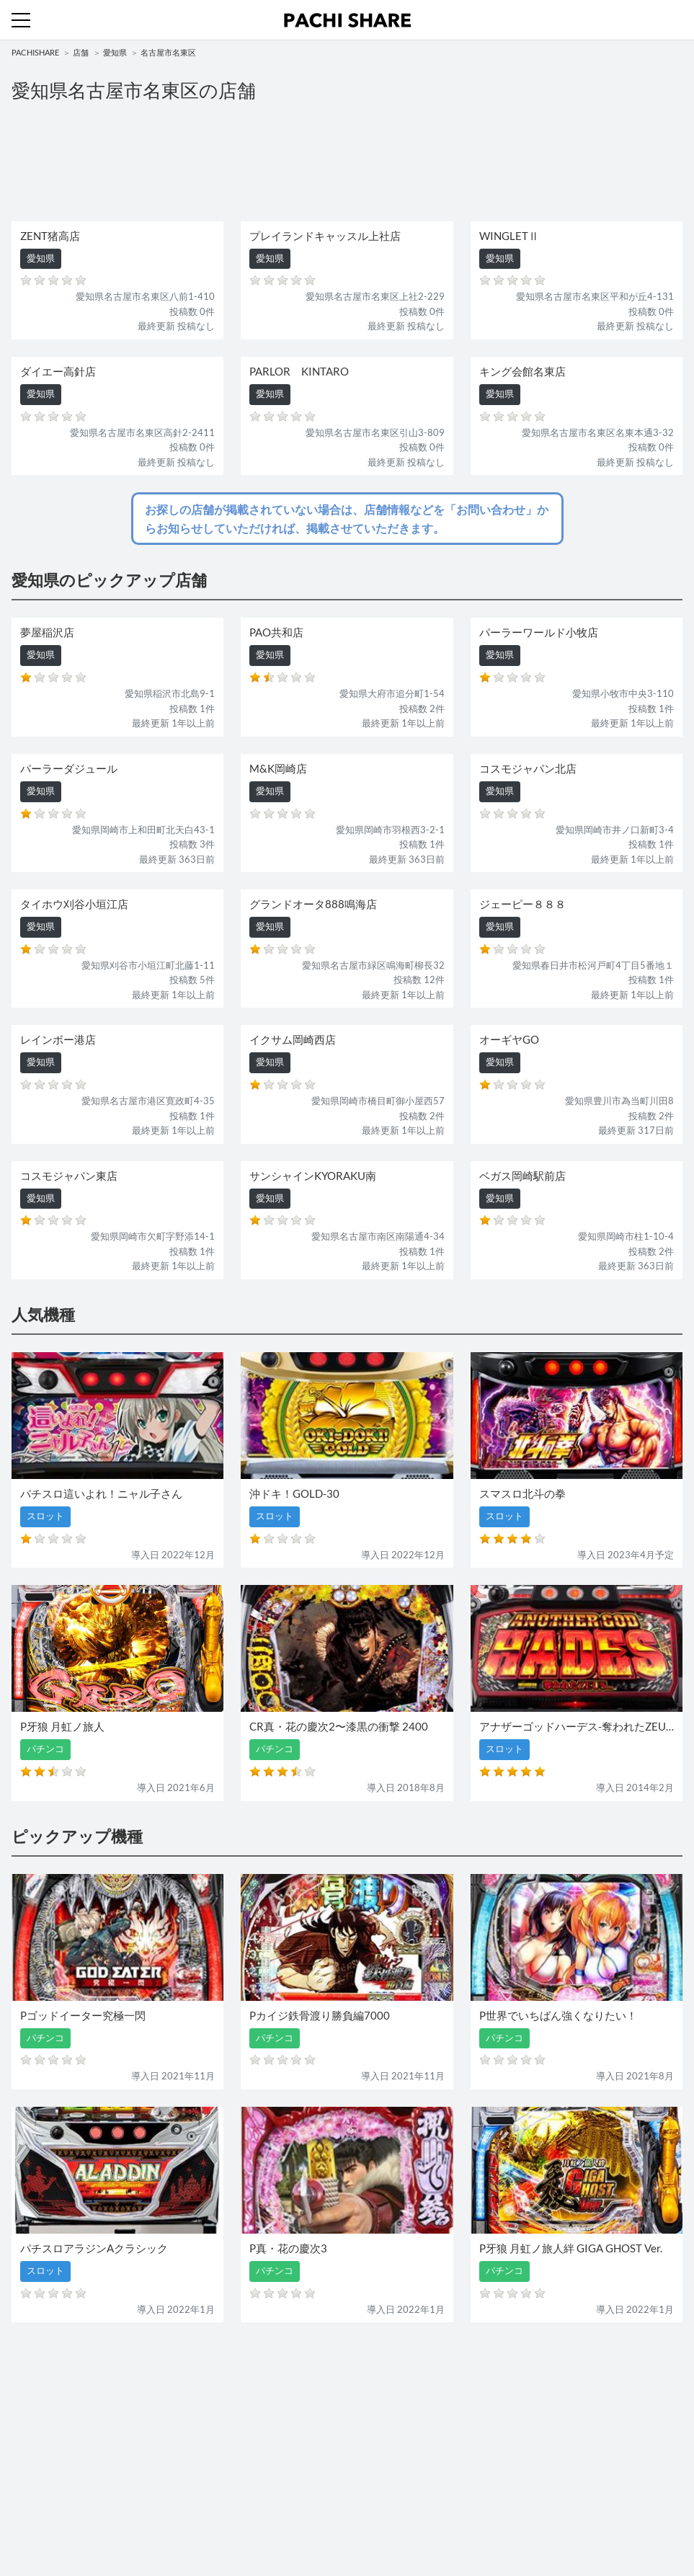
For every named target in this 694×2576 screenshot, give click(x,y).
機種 (21, 2389)
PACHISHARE (35, 52)
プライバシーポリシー (400, 2510)
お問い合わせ (381, 2481)
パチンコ (30, 2418)
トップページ (40, 2481)
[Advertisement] (347, 160)
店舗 (81, 52)
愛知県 (115, 52)
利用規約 (30, 2510)
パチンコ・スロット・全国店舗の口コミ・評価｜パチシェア (347, 20)
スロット (372, 2418)
